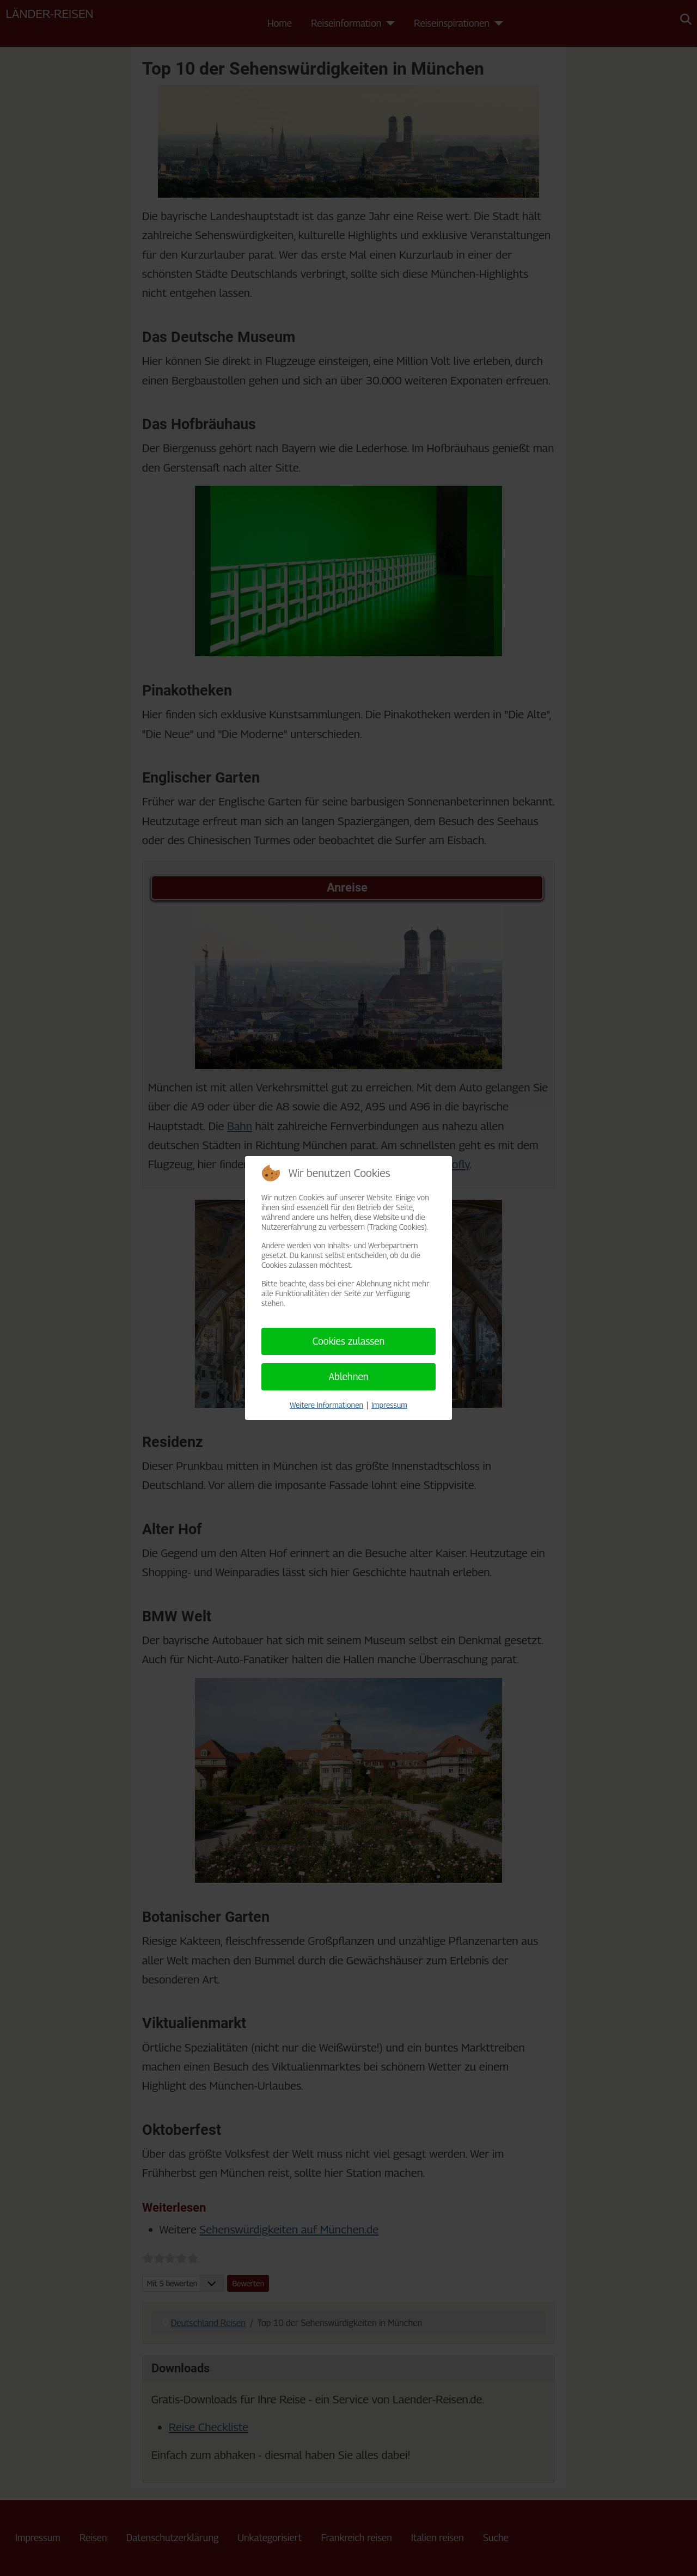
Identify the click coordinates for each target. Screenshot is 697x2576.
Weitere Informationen (326, 1404)
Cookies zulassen (349, 1341)
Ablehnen (348, 1376)
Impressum (389, 1404)
